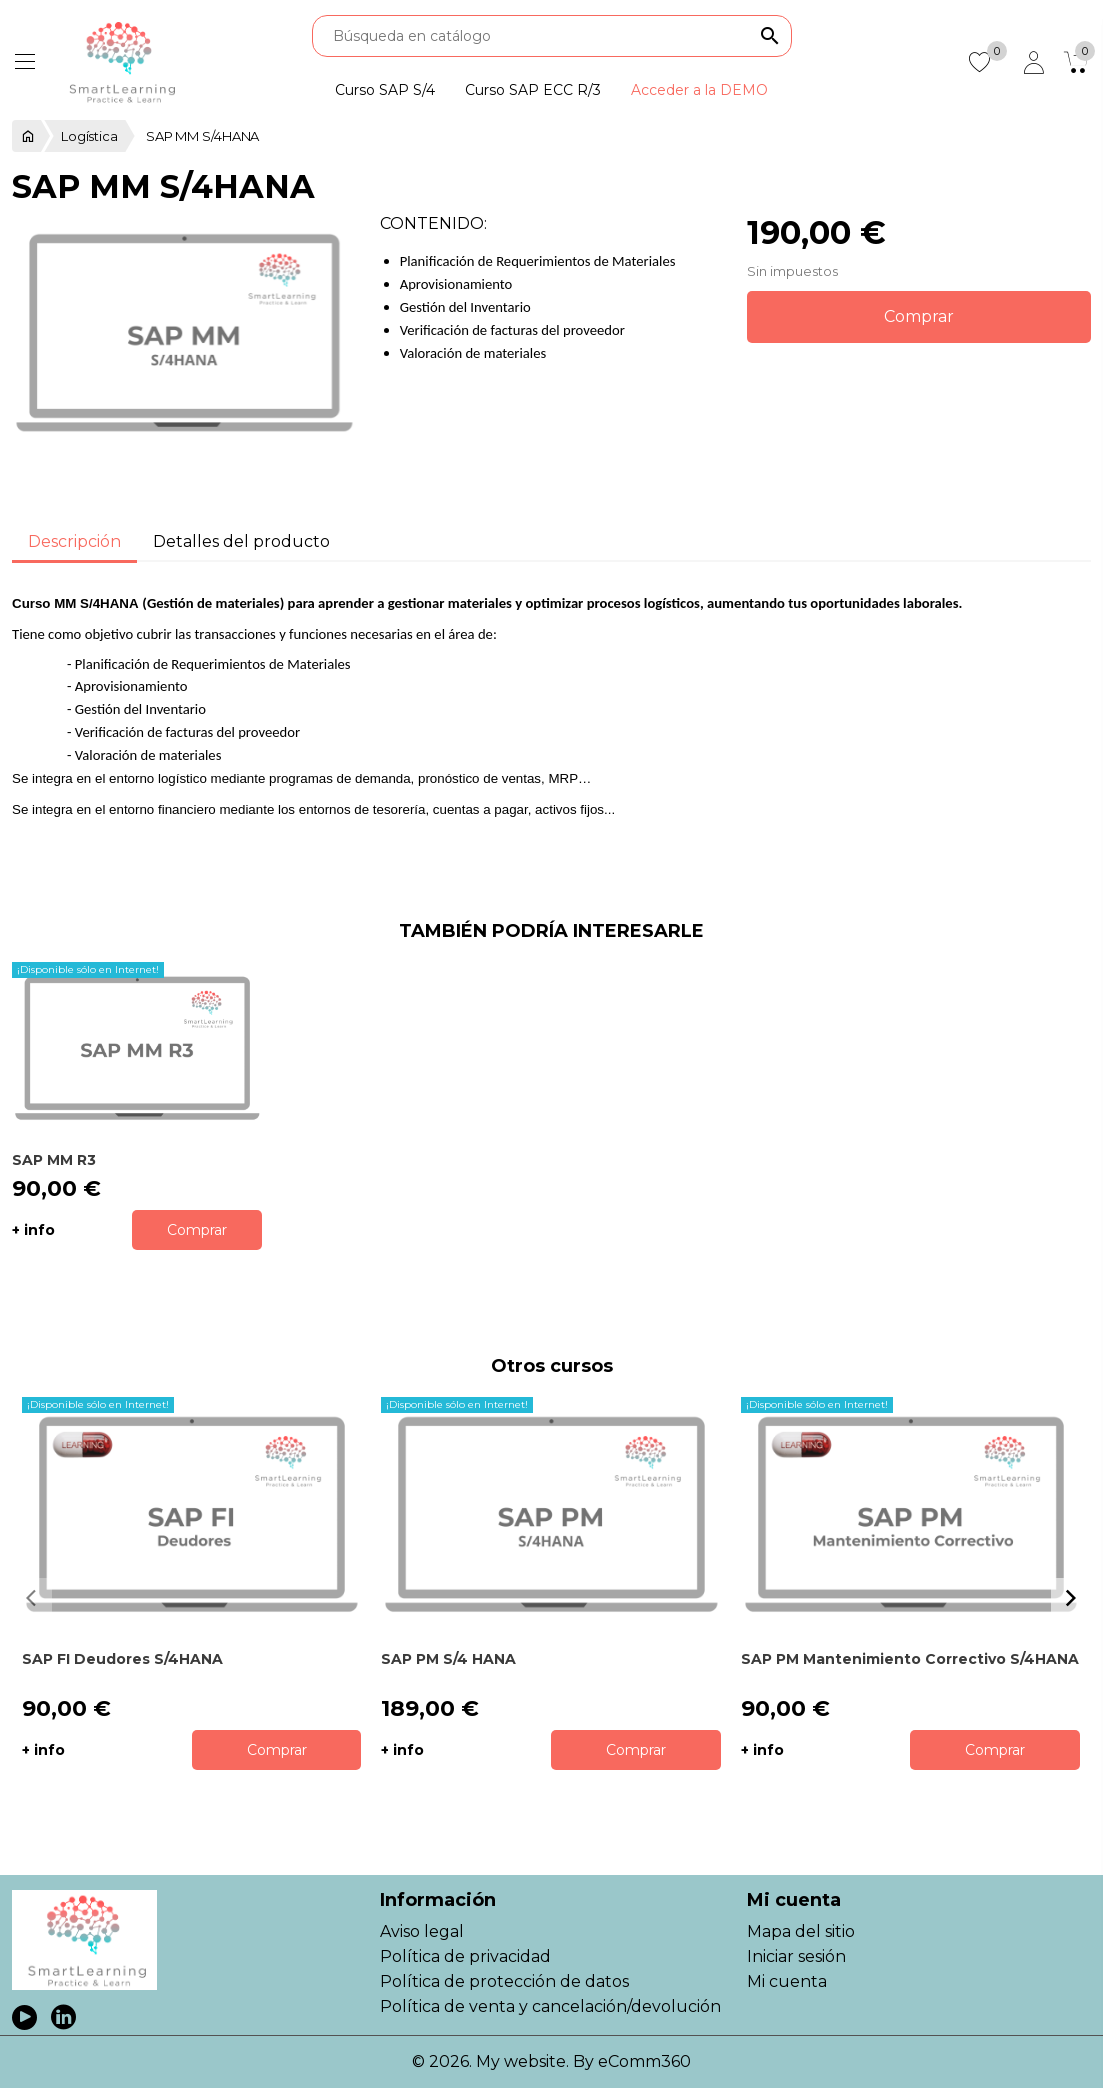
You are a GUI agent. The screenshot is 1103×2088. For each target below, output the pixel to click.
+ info (33, 1230)
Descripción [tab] (74, 541)
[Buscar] (552, 36)
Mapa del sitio (801, 1931)
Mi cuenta (787, 1981)
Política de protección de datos (504, 1981)
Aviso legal (422, 1931)
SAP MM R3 (54, 1160)
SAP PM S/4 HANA (448, 1659)
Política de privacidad (465, 1956)
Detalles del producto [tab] (241, 541)
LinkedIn (63, 2017)
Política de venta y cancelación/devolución (550, 2006)
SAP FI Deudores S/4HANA (122, 1659)
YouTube (24, 2017)
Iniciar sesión (796, 1956)
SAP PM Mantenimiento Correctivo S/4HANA (910, 1659)
